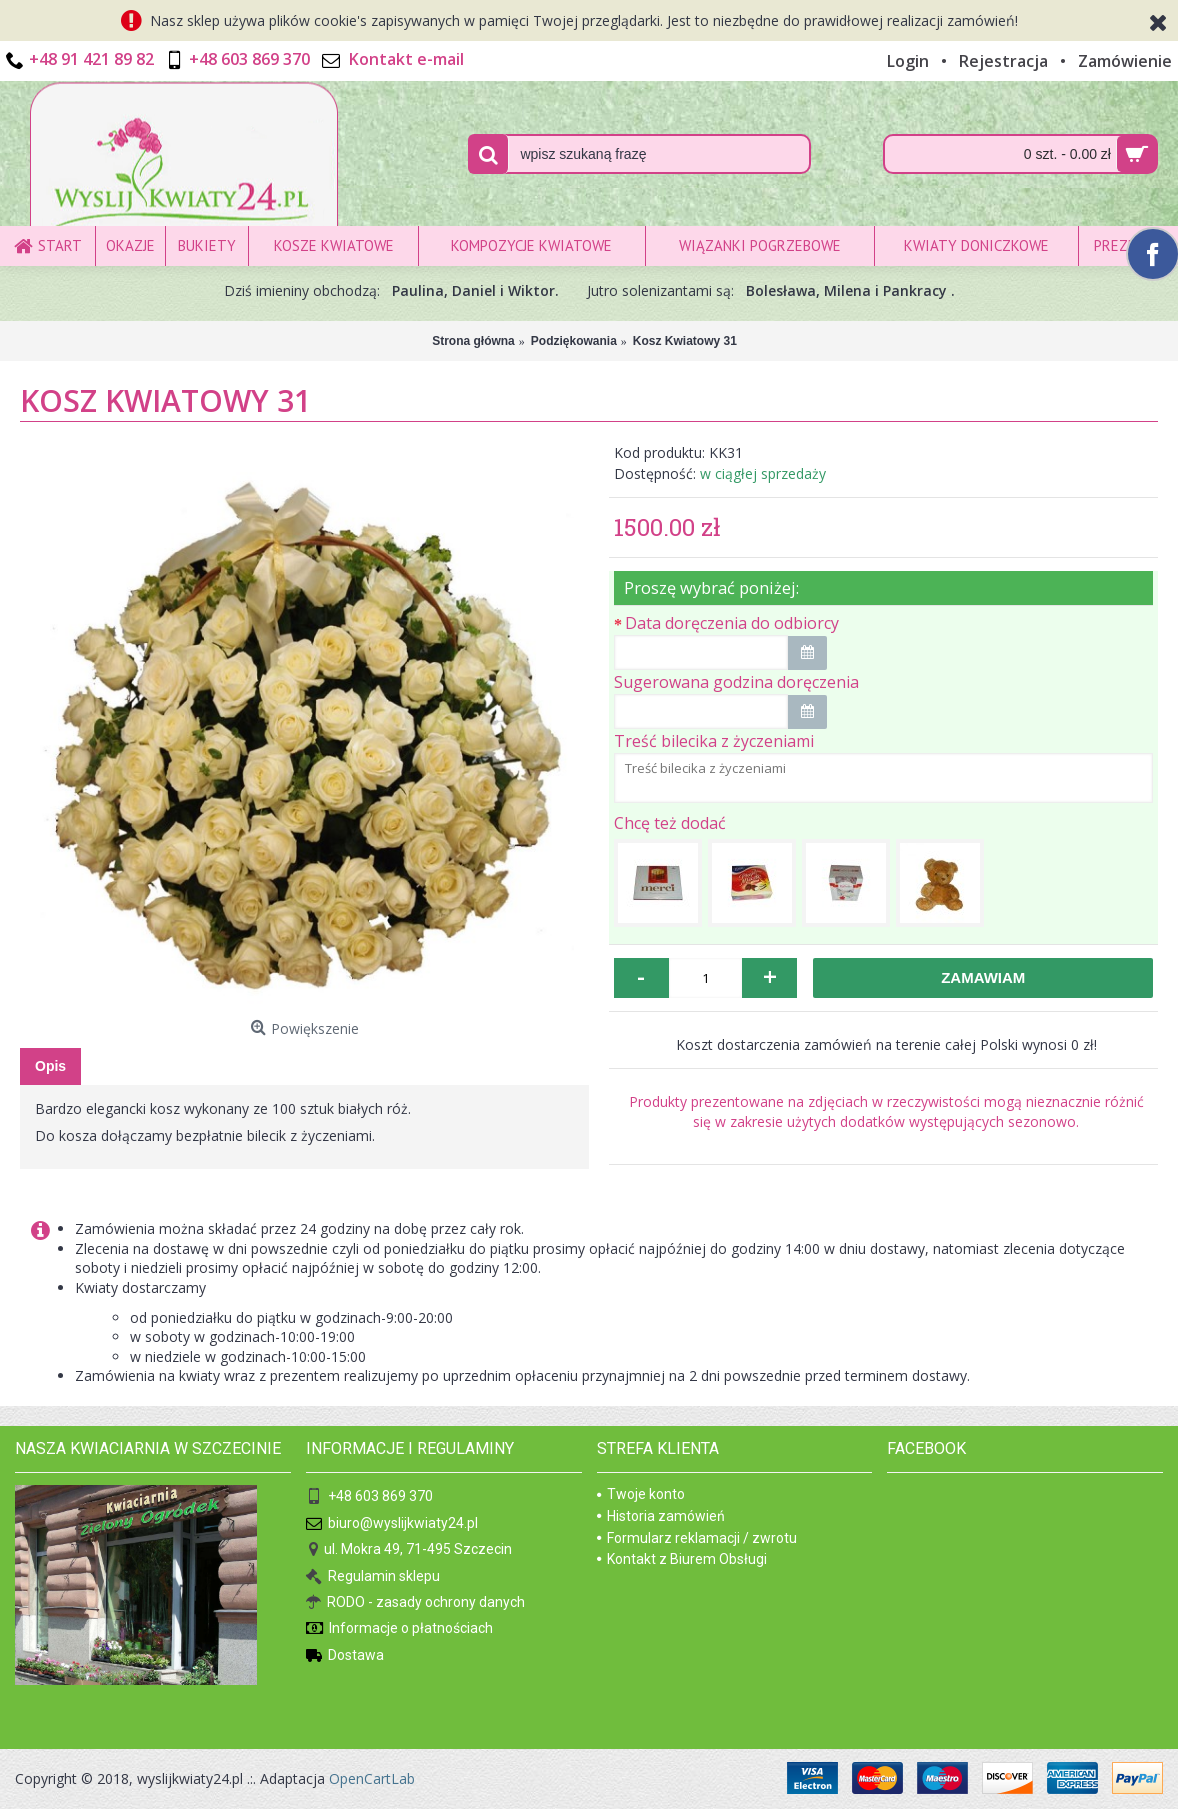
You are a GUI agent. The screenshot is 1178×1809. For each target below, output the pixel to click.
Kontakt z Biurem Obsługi (682, 1559)
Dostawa (345, 1656)
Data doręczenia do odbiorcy (732, 623)
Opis (50, 1066)
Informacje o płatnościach (399, 1629)
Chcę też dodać (670, 823)
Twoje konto (641, 1494)
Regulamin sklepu (373, 1576)
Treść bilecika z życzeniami (714, 741)
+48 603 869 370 (369, 1497)
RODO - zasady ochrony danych (415, 1603)
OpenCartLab (372, 1778)
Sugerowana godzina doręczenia (736, 682)
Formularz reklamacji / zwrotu (697, 1538)
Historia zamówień (661, 1516)
